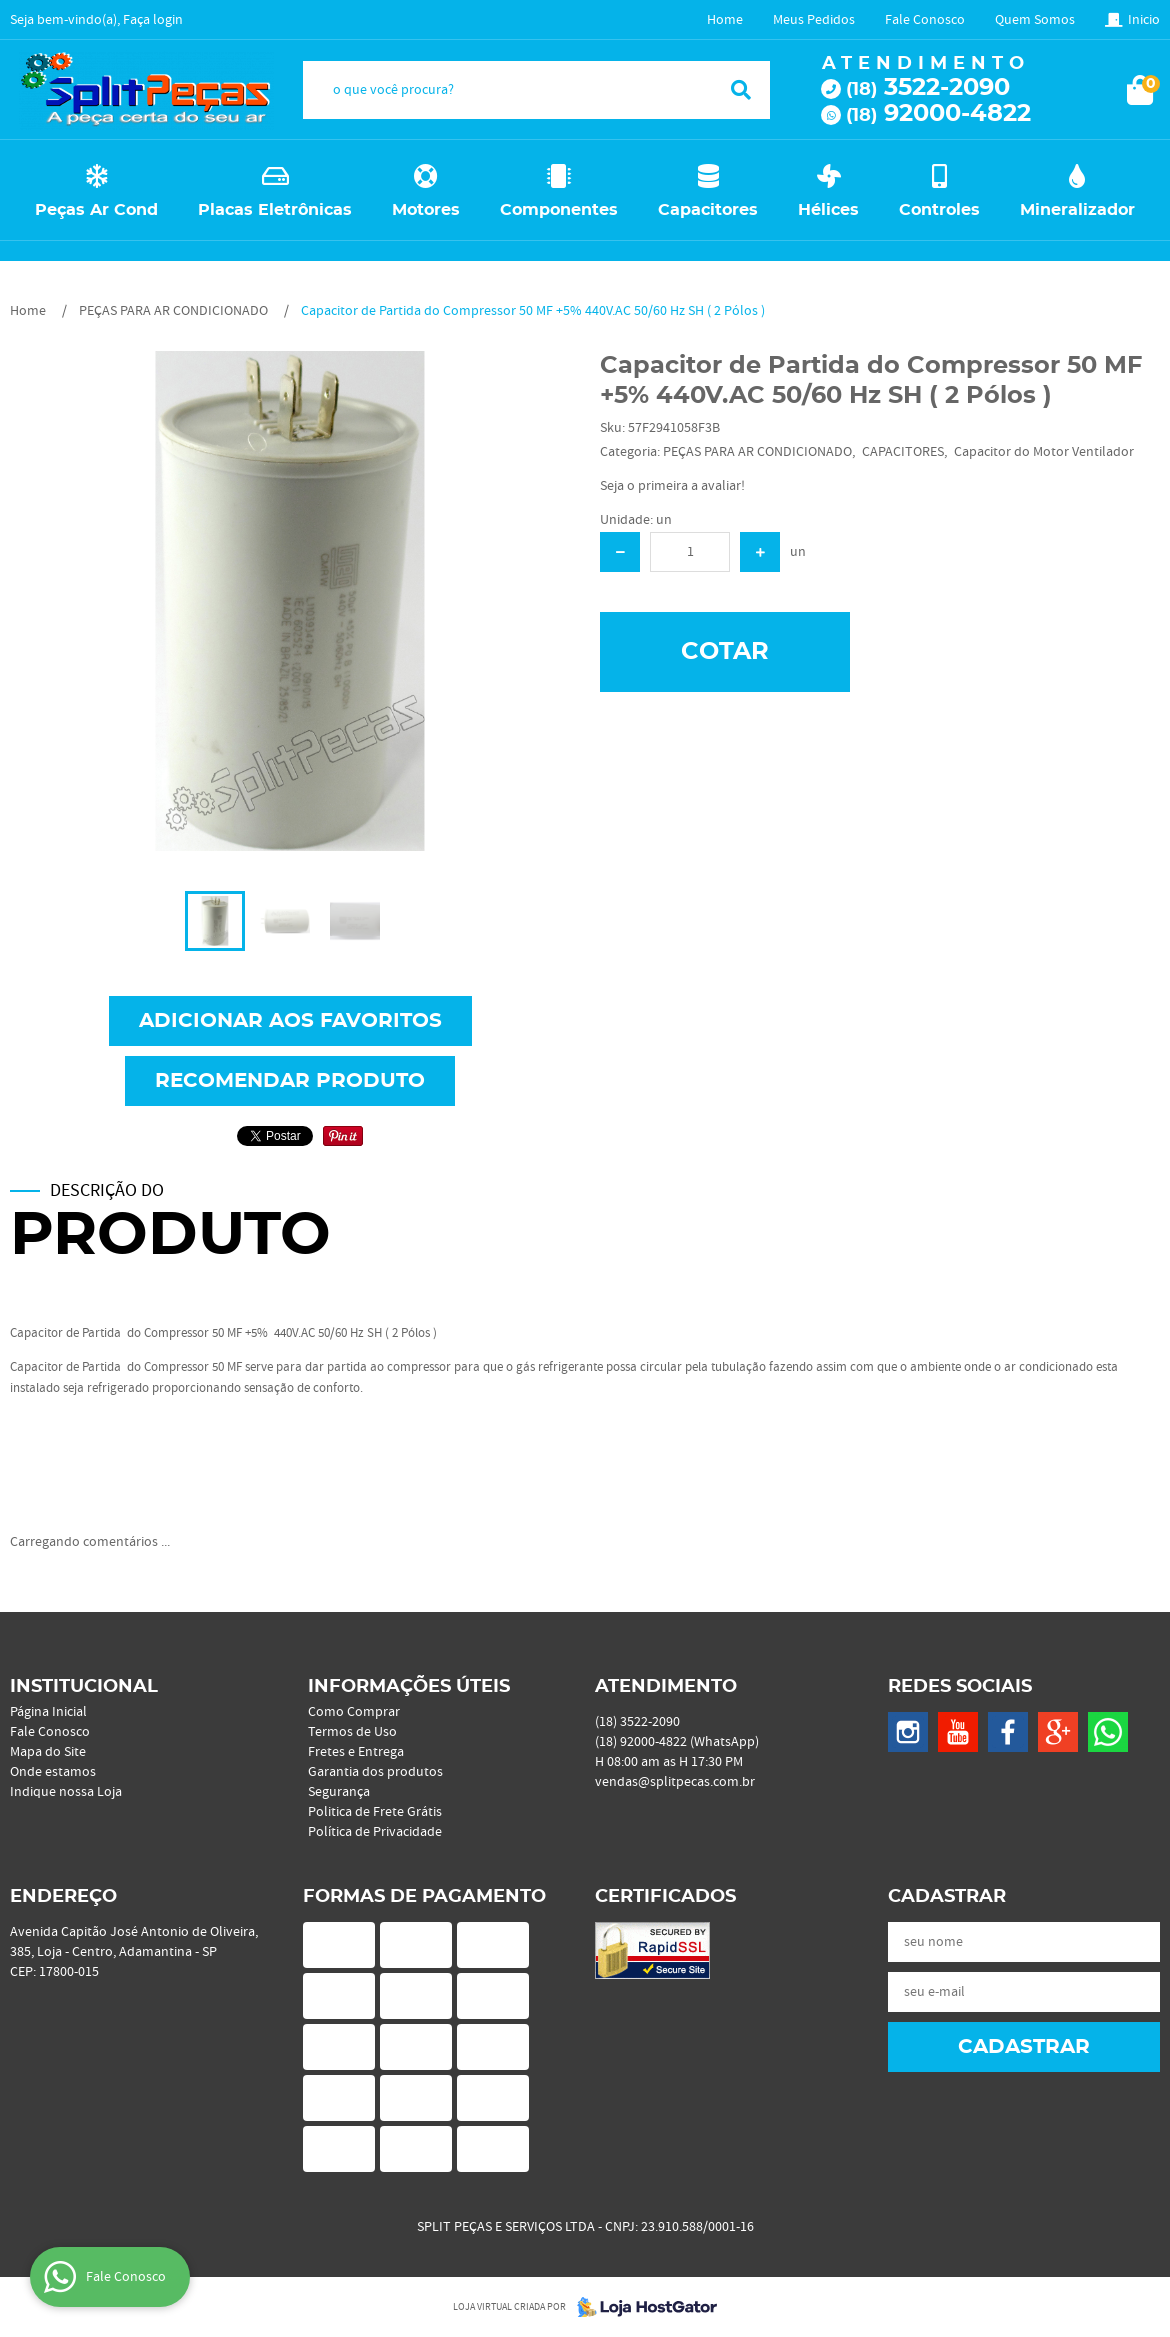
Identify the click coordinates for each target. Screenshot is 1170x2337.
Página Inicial (48, 1712)
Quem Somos (1035, 20)
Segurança (339, 1792)
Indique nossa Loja (66, 1792)
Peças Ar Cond (96, 210)
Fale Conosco (925, 20)
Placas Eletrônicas (275, 210)
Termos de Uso (352, 1732)
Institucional (84, 1687)
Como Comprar (354, 1712)
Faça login (153, 20)
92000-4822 (938, 114)
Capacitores (708, 210)
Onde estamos (53, 1772)
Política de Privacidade (375, 1832)
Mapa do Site (48, 1752)
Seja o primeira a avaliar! (672, 486)
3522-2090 (928, 88)
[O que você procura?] (741, 90)
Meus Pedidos (814, 20)
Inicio (1144, 20)
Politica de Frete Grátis (375, 1812)
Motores (426, 210)
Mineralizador (1077, 210)
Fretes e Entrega (356, 1752)
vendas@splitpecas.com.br (675, 1782)
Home (725, 20)
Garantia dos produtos (375, 1772)
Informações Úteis (409, 1687)
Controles (939, 210)
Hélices (828, 210)
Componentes (559, 210)
